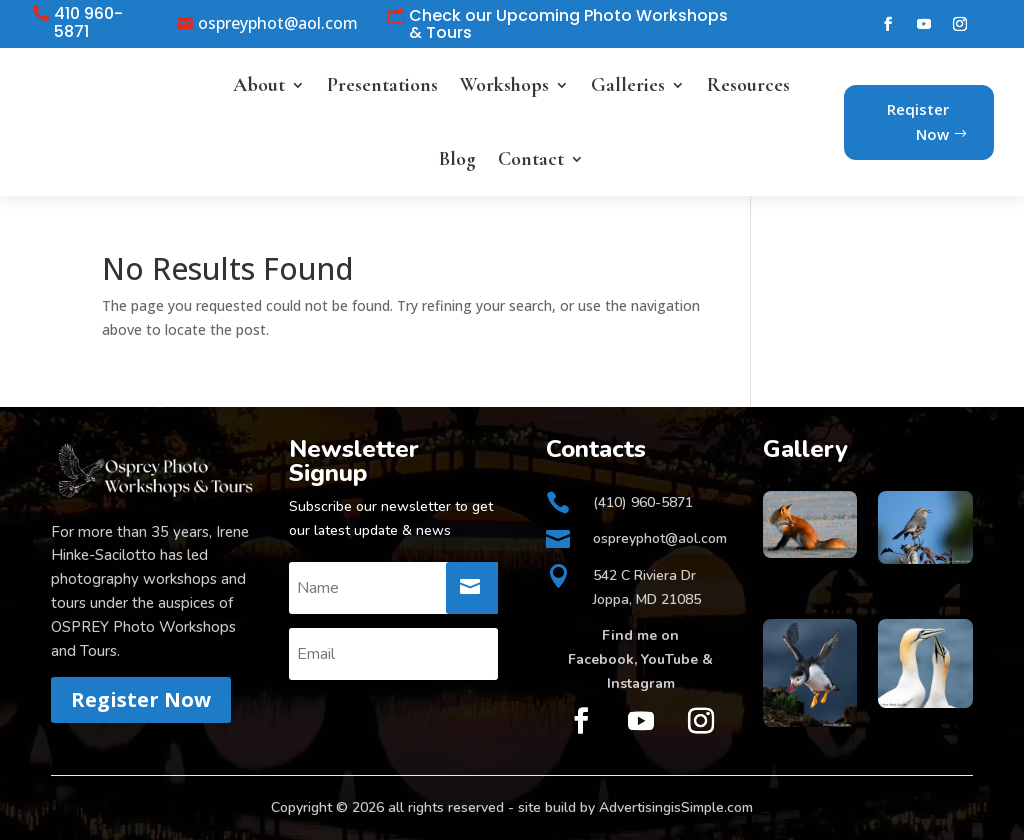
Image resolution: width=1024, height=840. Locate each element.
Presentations (382, 85)
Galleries (628, 85)
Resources (748, 85)
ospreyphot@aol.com (278, 24)
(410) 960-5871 (643, 502)
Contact (531, 159)
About (259, 85)
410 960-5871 (88, 22)
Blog (457, 159)
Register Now (141, 699)
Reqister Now (918, 122)
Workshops (504, 85)
